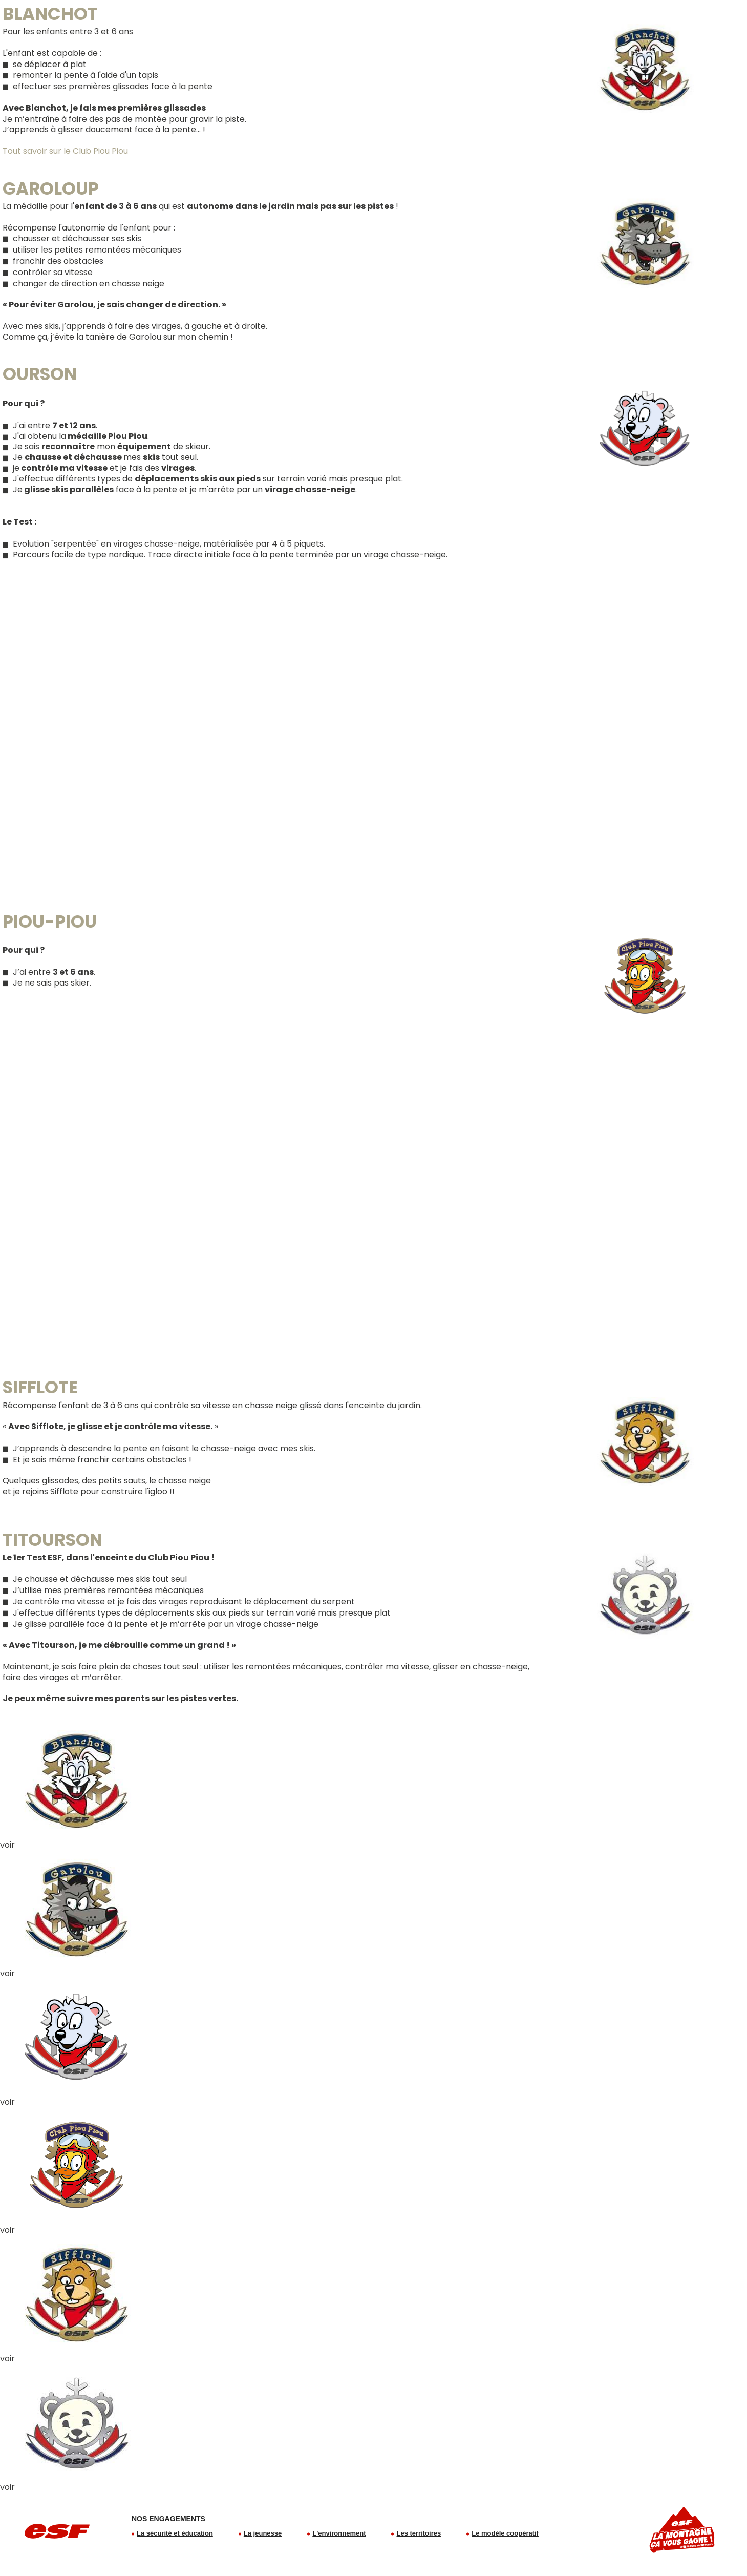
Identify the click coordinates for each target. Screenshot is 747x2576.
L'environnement (339, 2533)
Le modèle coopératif (505, 2533)
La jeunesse (263, 2533)
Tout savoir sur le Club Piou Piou (65, 151)
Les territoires (418, 2533)
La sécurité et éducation (175, 2533)
